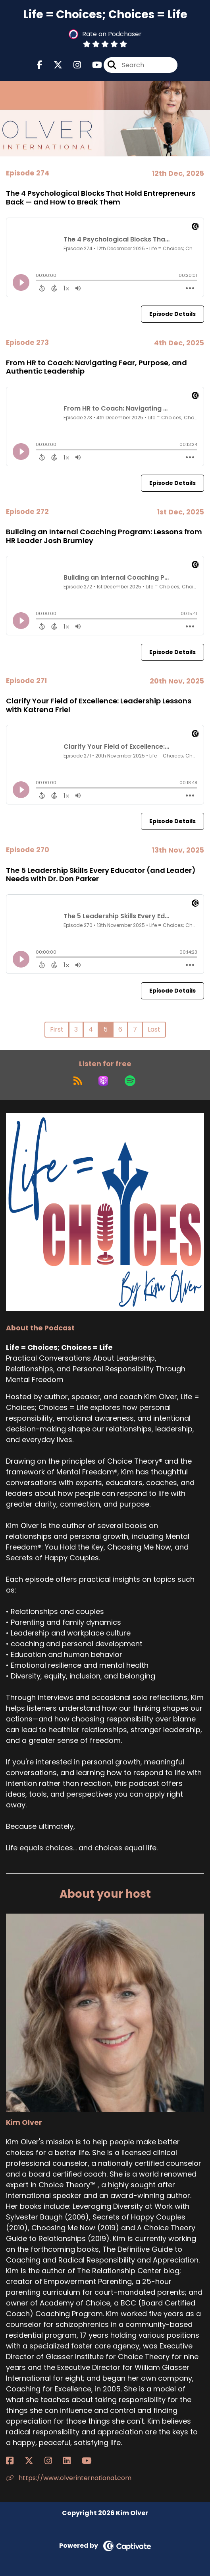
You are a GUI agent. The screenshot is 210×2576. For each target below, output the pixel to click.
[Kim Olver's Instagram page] (53, 2461)
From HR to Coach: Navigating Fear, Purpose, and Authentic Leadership (96, 367)
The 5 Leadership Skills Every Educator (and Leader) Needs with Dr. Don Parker (101, 874)
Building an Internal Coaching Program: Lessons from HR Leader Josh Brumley (104, 536)
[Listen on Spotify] (130, 1080)
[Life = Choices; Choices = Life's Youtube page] (92, 65)
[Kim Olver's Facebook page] (14, 2461)
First (57, 1029)
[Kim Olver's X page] (34, 2461)
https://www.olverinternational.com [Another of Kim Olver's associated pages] (68, 2478)
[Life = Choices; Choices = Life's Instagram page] (72, 65)
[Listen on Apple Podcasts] (103, 1080)
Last (154, 1029)
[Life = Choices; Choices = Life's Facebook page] (39, 65)
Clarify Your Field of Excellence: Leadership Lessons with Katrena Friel (98, 705)
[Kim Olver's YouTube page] (91, 2461)
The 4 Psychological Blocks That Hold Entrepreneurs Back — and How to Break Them (100, 197)
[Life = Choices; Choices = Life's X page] (53, 65)
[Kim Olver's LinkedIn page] (71, 2461)
